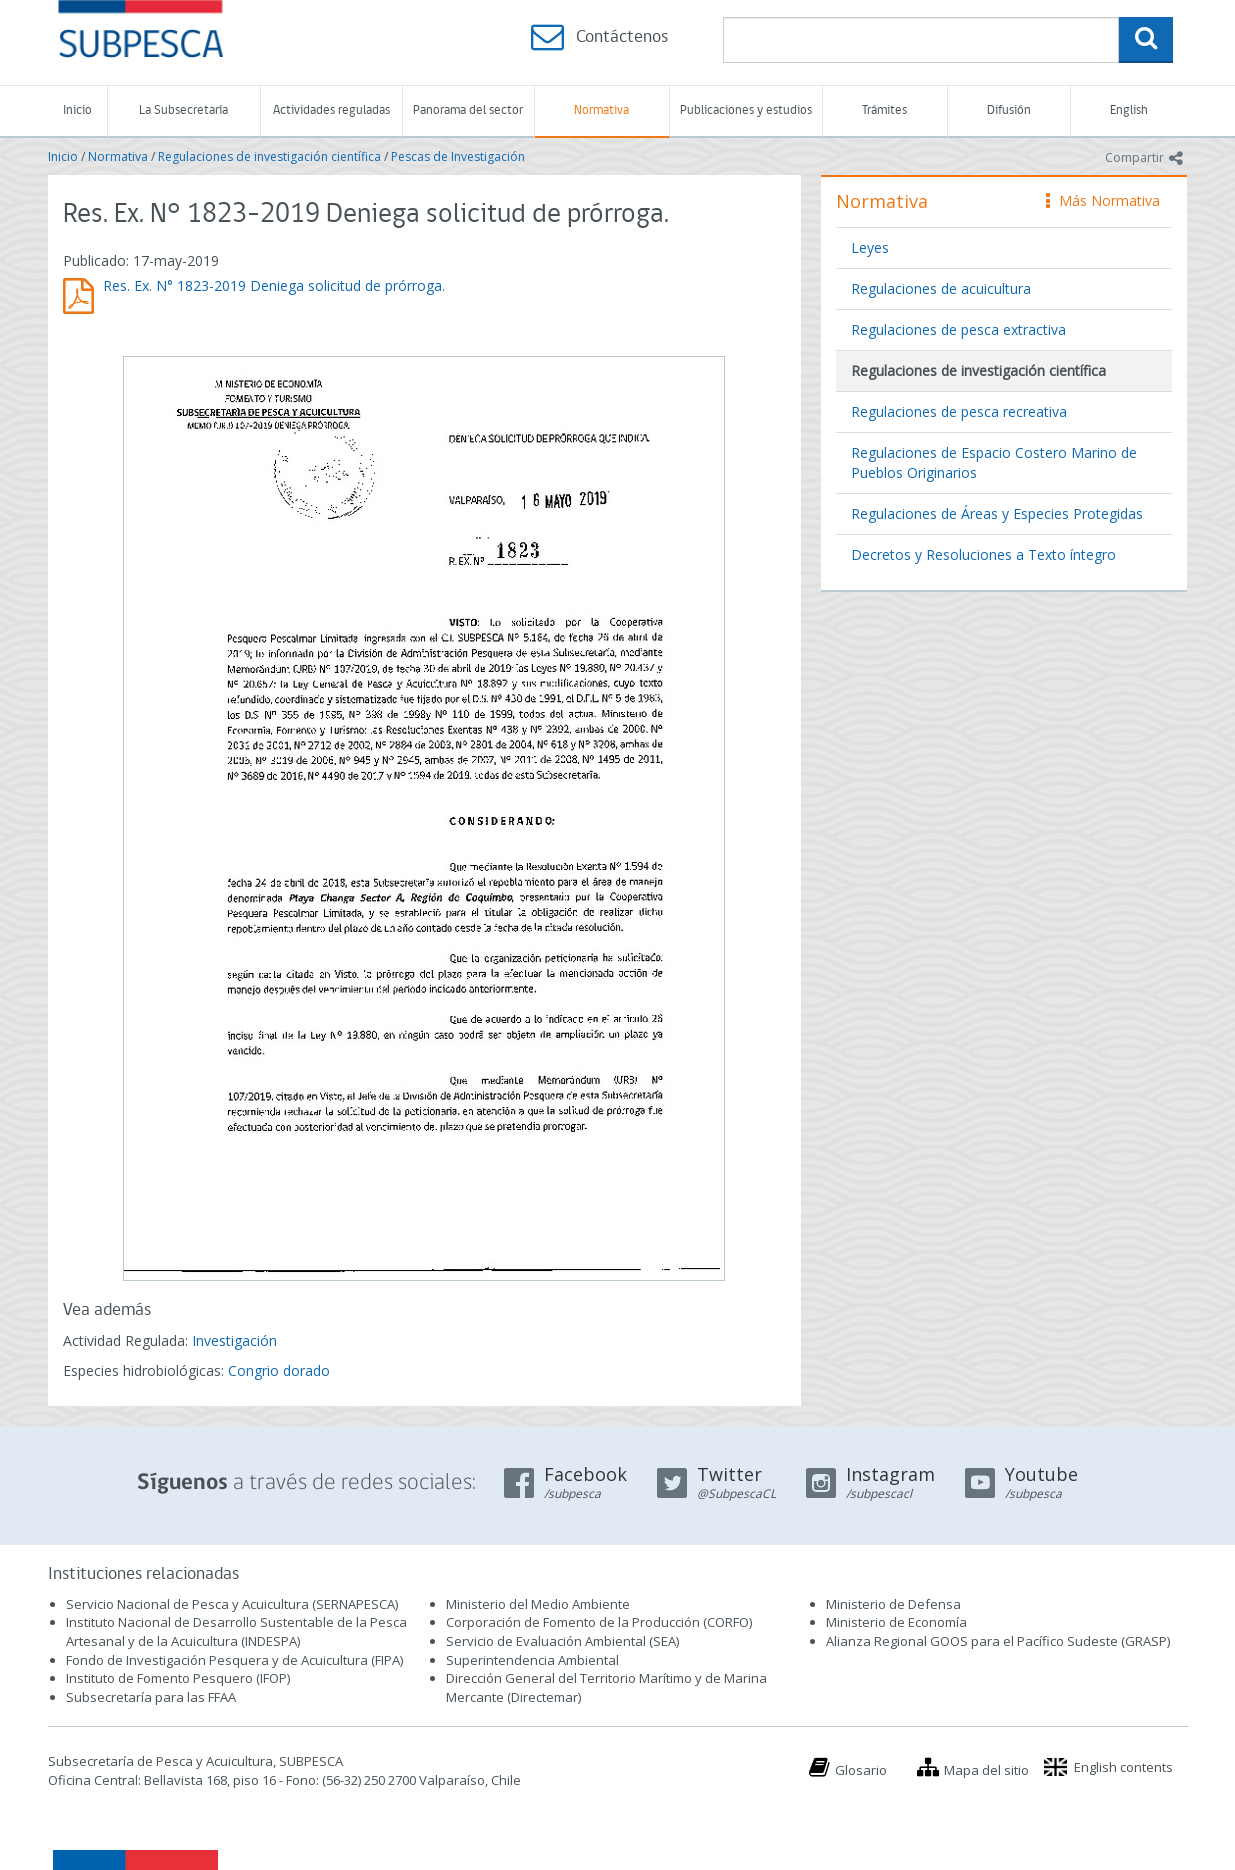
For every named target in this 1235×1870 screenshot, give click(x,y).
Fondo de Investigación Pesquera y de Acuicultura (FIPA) (234, 1660)
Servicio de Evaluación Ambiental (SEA (561, 1641)
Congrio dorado (279, 1370)
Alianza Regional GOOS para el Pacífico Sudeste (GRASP (996, 1641)
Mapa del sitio (986, 1770)
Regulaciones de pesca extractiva (958, 329)
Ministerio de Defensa (893, 1604)
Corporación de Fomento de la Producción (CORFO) (599, 1622)
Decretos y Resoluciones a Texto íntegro (983, 554)
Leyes (870, 247)
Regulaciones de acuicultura (941, 288)
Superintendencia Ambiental (532, 1660)
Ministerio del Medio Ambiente (538, 1604)
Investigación (234, 1340)
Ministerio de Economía (896, 1622)
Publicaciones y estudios (746, 110)
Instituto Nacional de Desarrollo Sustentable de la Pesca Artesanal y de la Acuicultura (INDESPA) (236, 1631)
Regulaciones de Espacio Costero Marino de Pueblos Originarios (994, 462)
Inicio (77, 110)
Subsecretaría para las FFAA (151, 1697)
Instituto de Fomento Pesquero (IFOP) (178, 1678)
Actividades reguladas (331, 110)
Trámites (884, 110)
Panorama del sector (468, 110)
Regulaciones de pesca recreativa (959, 411)
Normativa (601, 110)
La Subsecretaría (183, 110)
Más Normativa (1103, 200)
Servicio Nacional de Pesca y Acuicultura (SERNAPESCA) (232, 1604)
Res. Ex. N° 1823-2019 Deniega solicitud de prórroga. (274, 285)
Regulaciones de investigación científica (269, 156)
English (1129, 110)
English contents (1123, 1767)
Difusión (1009, 110)
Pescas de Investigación (458, 156)
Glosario (861, 1770)
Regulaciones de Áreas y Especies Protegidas (997, 513)
